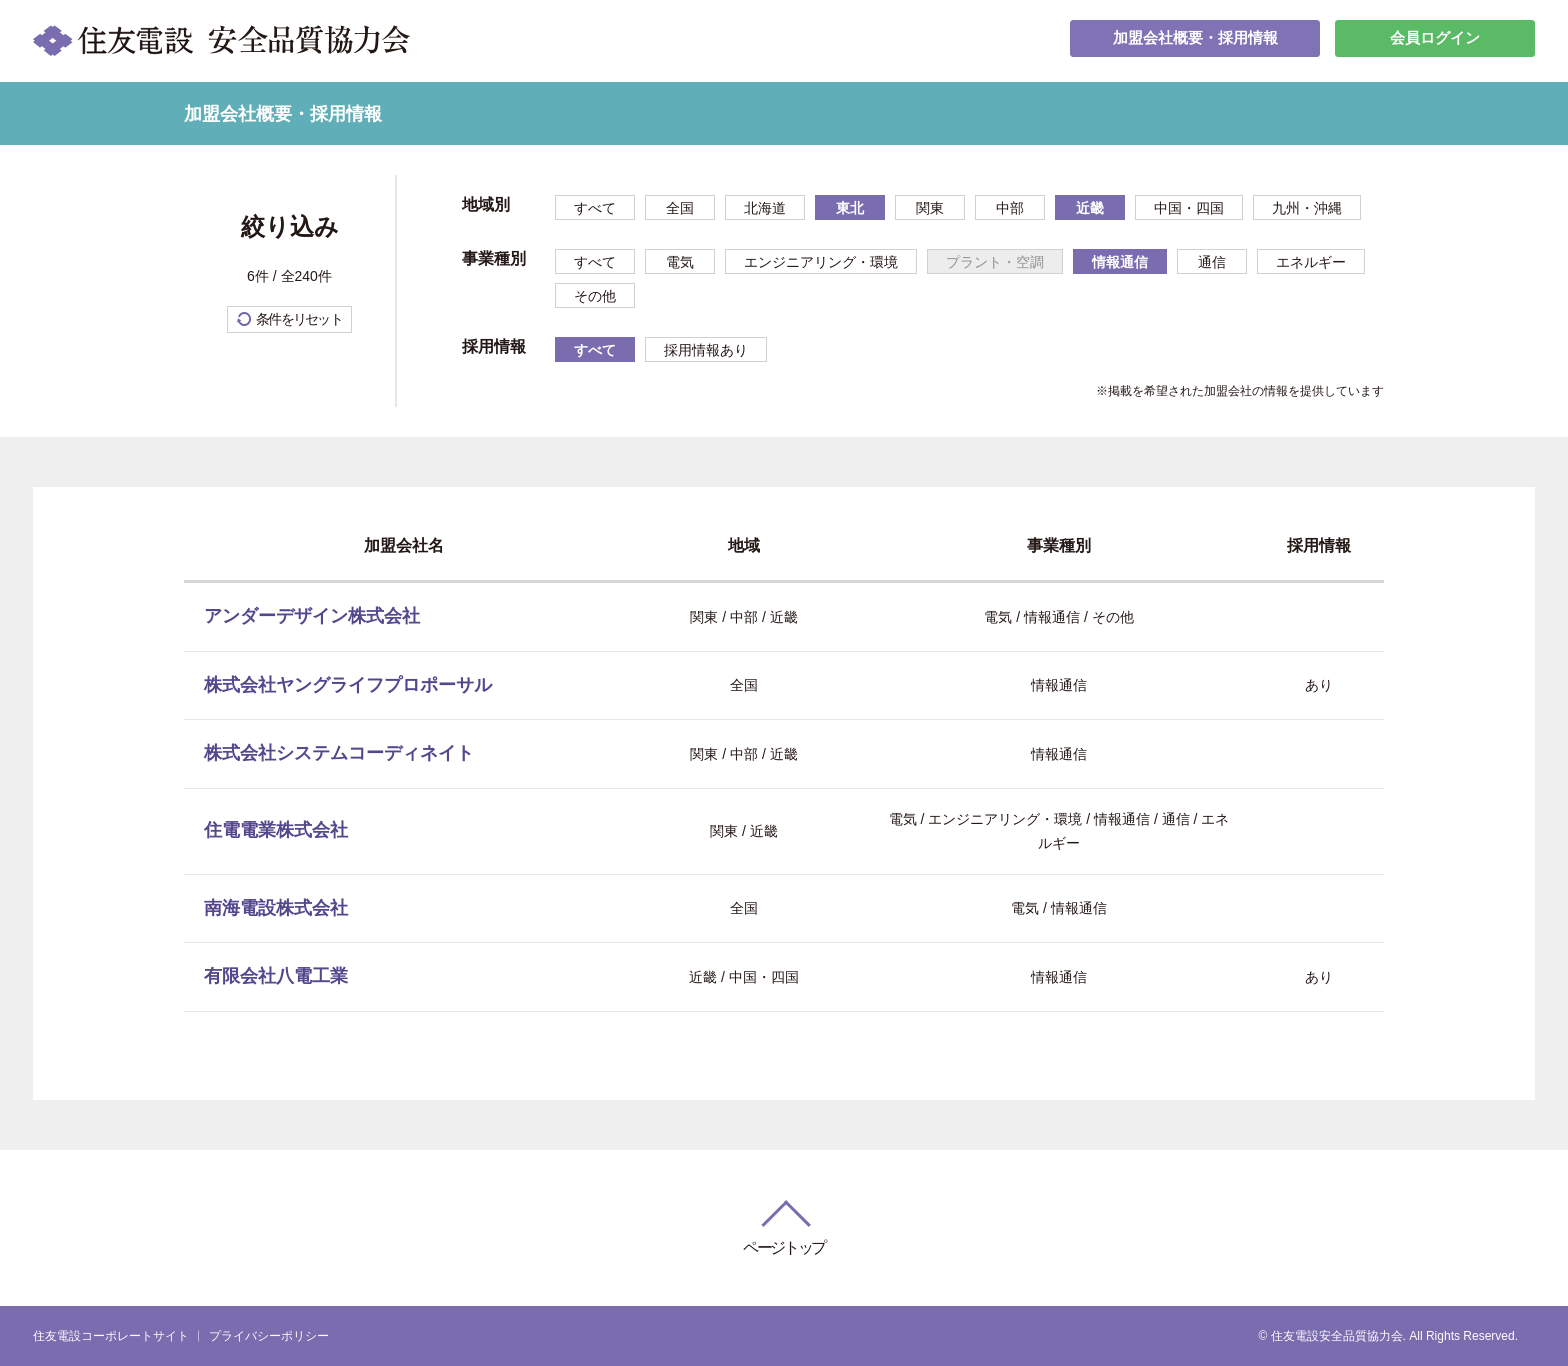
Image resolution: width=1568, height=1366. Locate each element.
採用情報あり (706, 350)
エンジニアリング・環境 (821, 262)
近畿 (1090, 208)
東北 (850, 208)
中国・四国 (1189, 208)
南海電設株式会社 (276, 908)
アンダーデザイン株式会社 (312, 616)
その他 (595, 296)
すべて (595, 208)
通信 (1212, 262)
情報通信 (1120, 262)
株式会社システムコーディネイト (339, 753)
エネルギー (1311, 262)
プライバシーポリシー (269, 1336)
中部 (1010, 208)
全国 (680, 208)
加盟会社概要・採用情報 (1195, 40)
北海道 (765, 208)
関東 (930, 208)
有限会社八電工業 (276, 976)
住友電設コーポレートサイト (111, 1336)
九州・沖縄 (1307, 208)
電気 (680, 262)
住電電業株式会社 (276, 830)
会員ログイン (1435, 40)
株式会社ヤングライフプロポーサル (348, 685)
